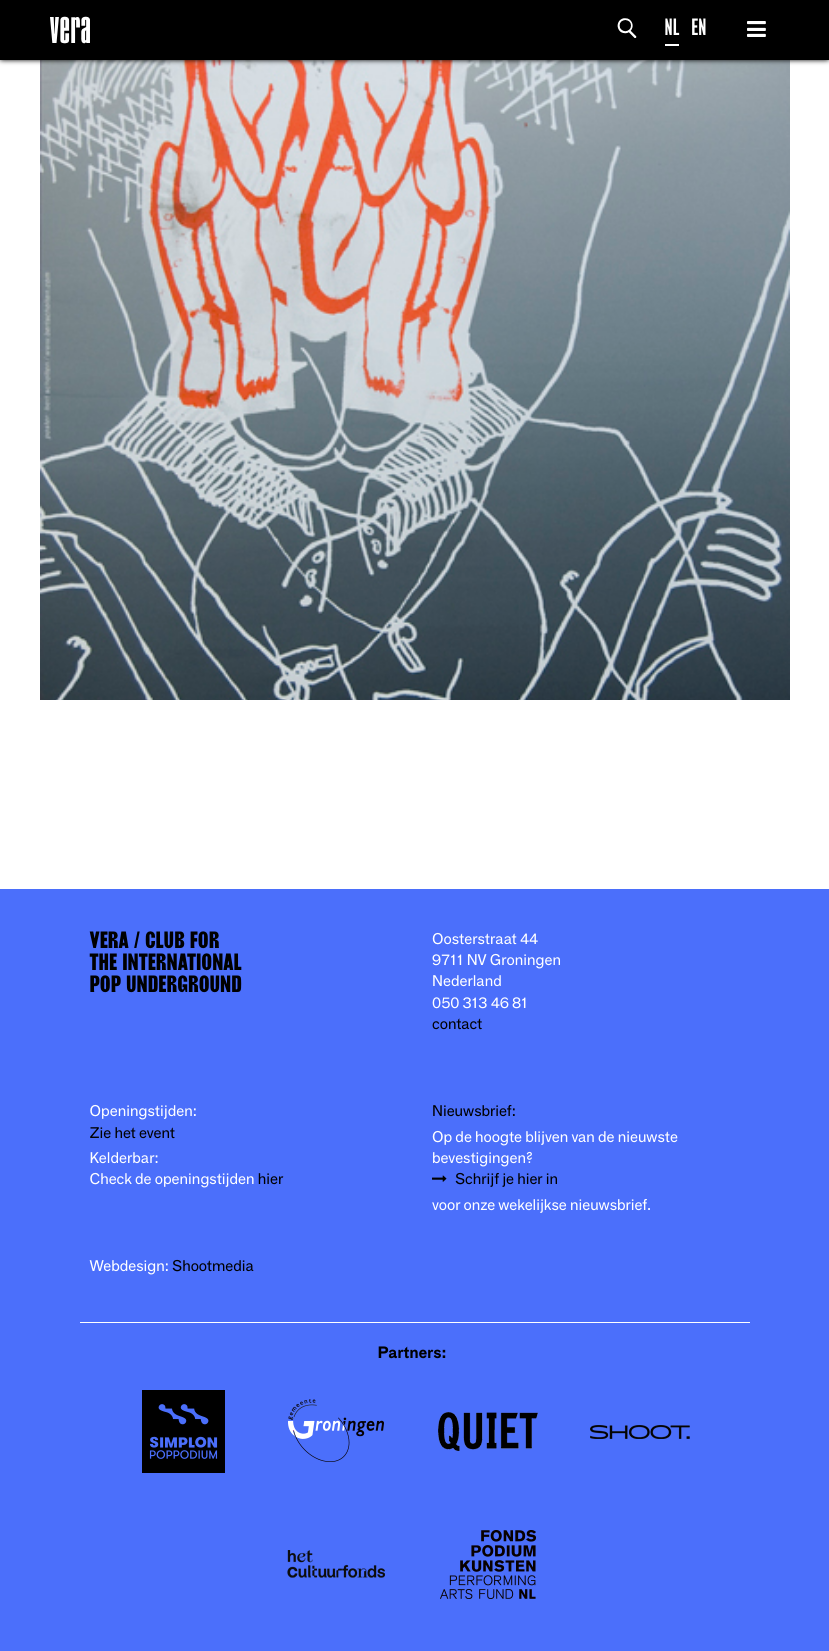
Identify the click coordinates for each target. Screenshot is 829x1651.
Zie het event (132, 1133)
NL (672, 27)
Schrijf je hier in (506, 1179)
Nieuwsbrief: (474, 1111)
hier (270, 1179)
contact (457, 1024)
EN (698, 27)
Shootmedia (213, 1266)
